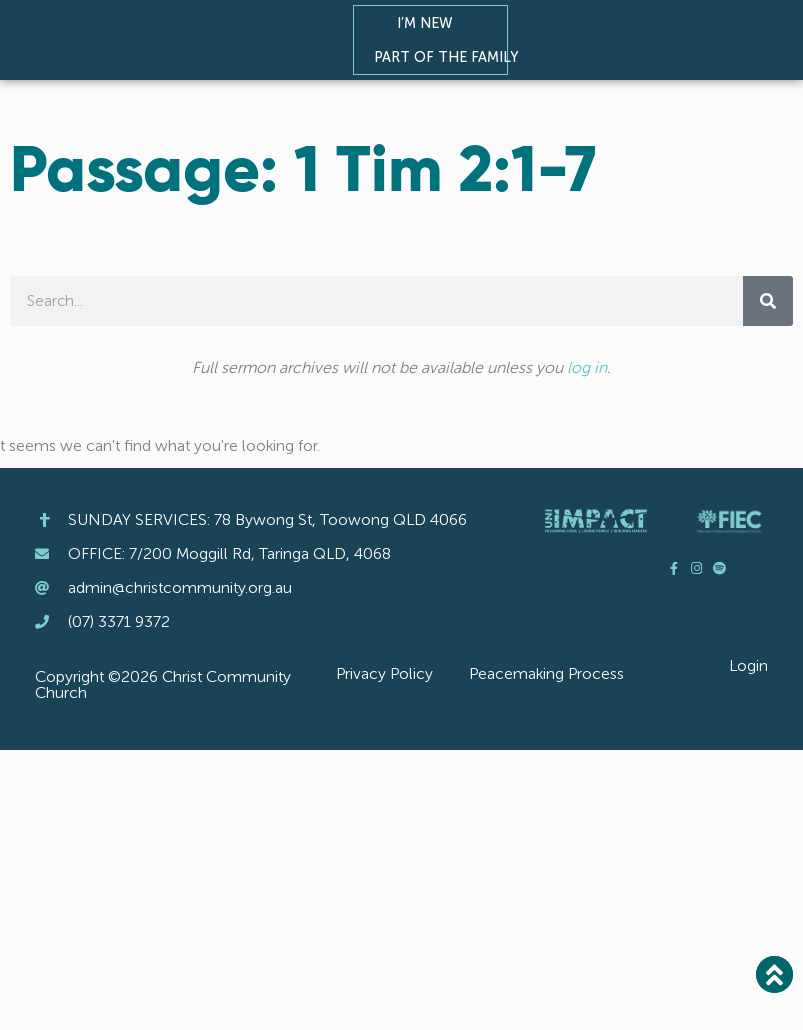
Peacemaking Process (546, 673)
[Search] (768, 301)
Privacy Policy (384, 673)
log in (587, 367)
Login (748, 665)
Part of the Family (451, 57)
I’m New (430, 23)
